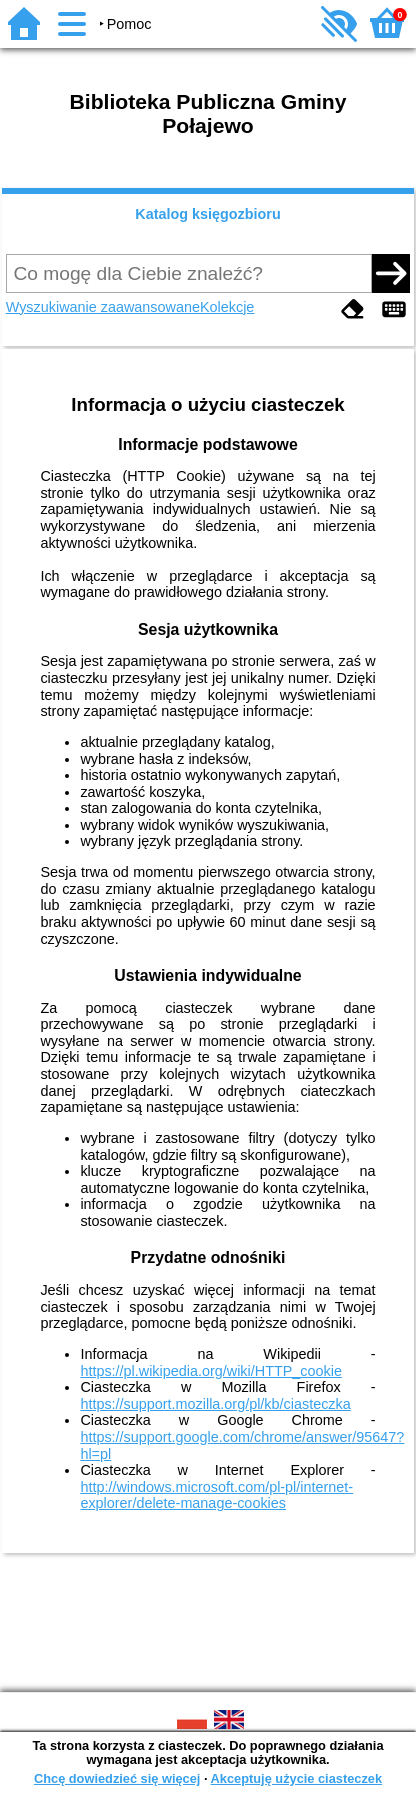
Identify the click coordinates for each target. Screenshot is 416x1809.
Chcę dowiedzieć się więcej (117, 1778)
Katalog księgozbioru (208, 214)
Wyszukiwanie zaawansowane (103, 307)
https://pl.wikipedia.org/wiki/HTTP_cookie (211, 1371)
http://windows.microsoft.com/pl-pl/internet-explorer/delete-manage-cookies (216, 1495)
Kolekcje (227, 307)
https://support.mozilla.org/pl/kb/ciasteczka (215, 1404)
